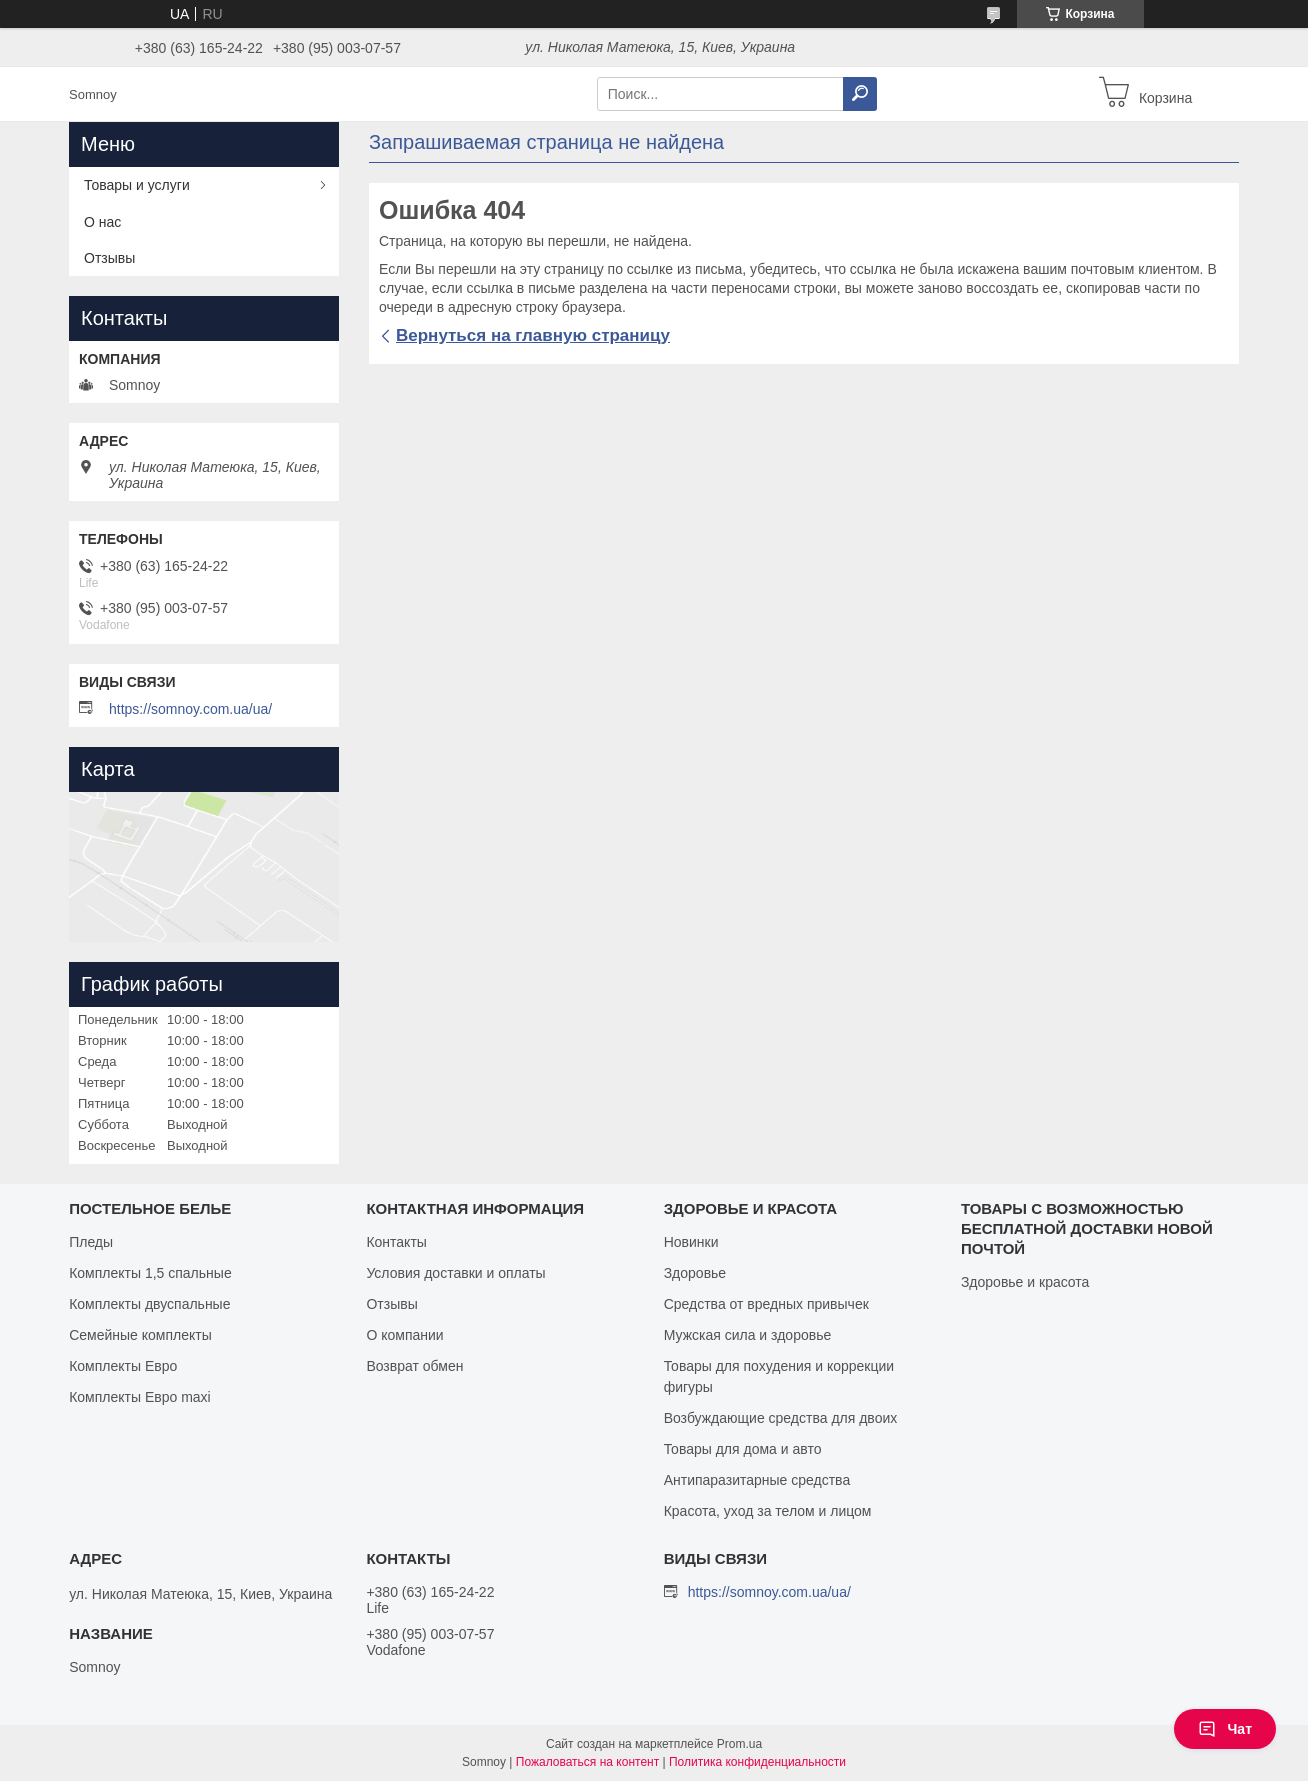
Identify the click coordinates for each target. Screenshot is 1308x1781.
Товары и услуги (137, 185)
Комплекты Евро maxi (140, 1397)
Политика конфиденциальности (757, 1762)
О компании (404, 1335)
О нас (102, 222)
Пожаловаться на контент (587, 1762)
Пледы (91, 1242)
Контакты (396, 1242)
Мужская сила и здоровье (748, 1335)
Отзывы (109, 258)
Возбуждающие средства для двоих (781, 1418)
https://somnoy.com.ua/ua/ (190, 709)
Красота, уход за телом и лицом (768, 1511)
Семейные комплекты (140, 1335)
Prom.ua (739, 1744)
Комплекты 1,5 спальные (150, 1273)
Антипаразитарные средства (757, 1480)
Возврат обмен (414, 1366)
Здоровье (695, 1273)
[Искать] (860, 94)
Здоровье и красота (1025, 1282)
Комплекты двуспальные (149, 1304)
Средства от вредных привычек (766, 1304)
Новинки (691, 1242)
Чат (1225, 1729)
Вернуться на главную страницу (533, 335)
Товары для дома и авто (743, 1449)
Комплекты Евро (123, 1366)
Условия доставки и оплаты (455, 1273)
